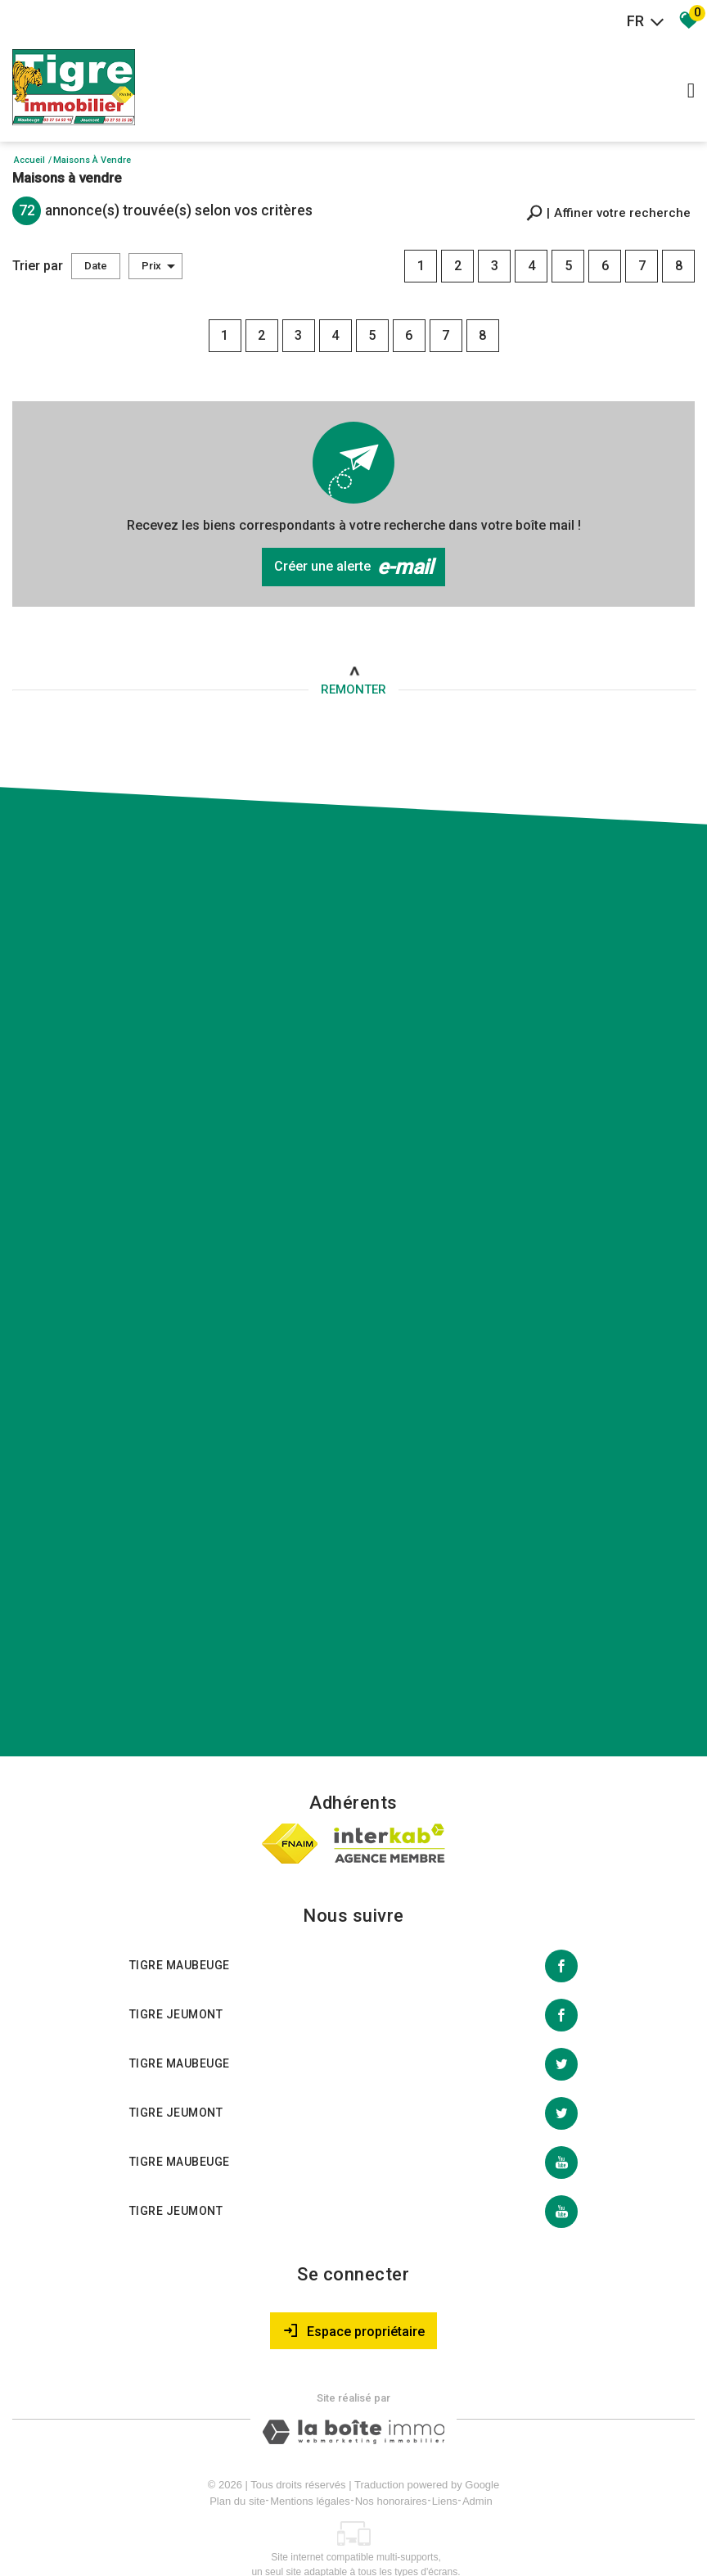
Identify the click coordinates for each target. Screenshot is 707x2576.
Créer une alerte (353, 563)
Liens (444, 2476)
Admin (477, 2476)
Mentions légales (310, 2476)
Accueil (29, 160)
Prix (158, 264)
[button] (608, 210)
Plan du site (237, 2476)
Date (95, 264)
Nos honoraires (391, 2476)
